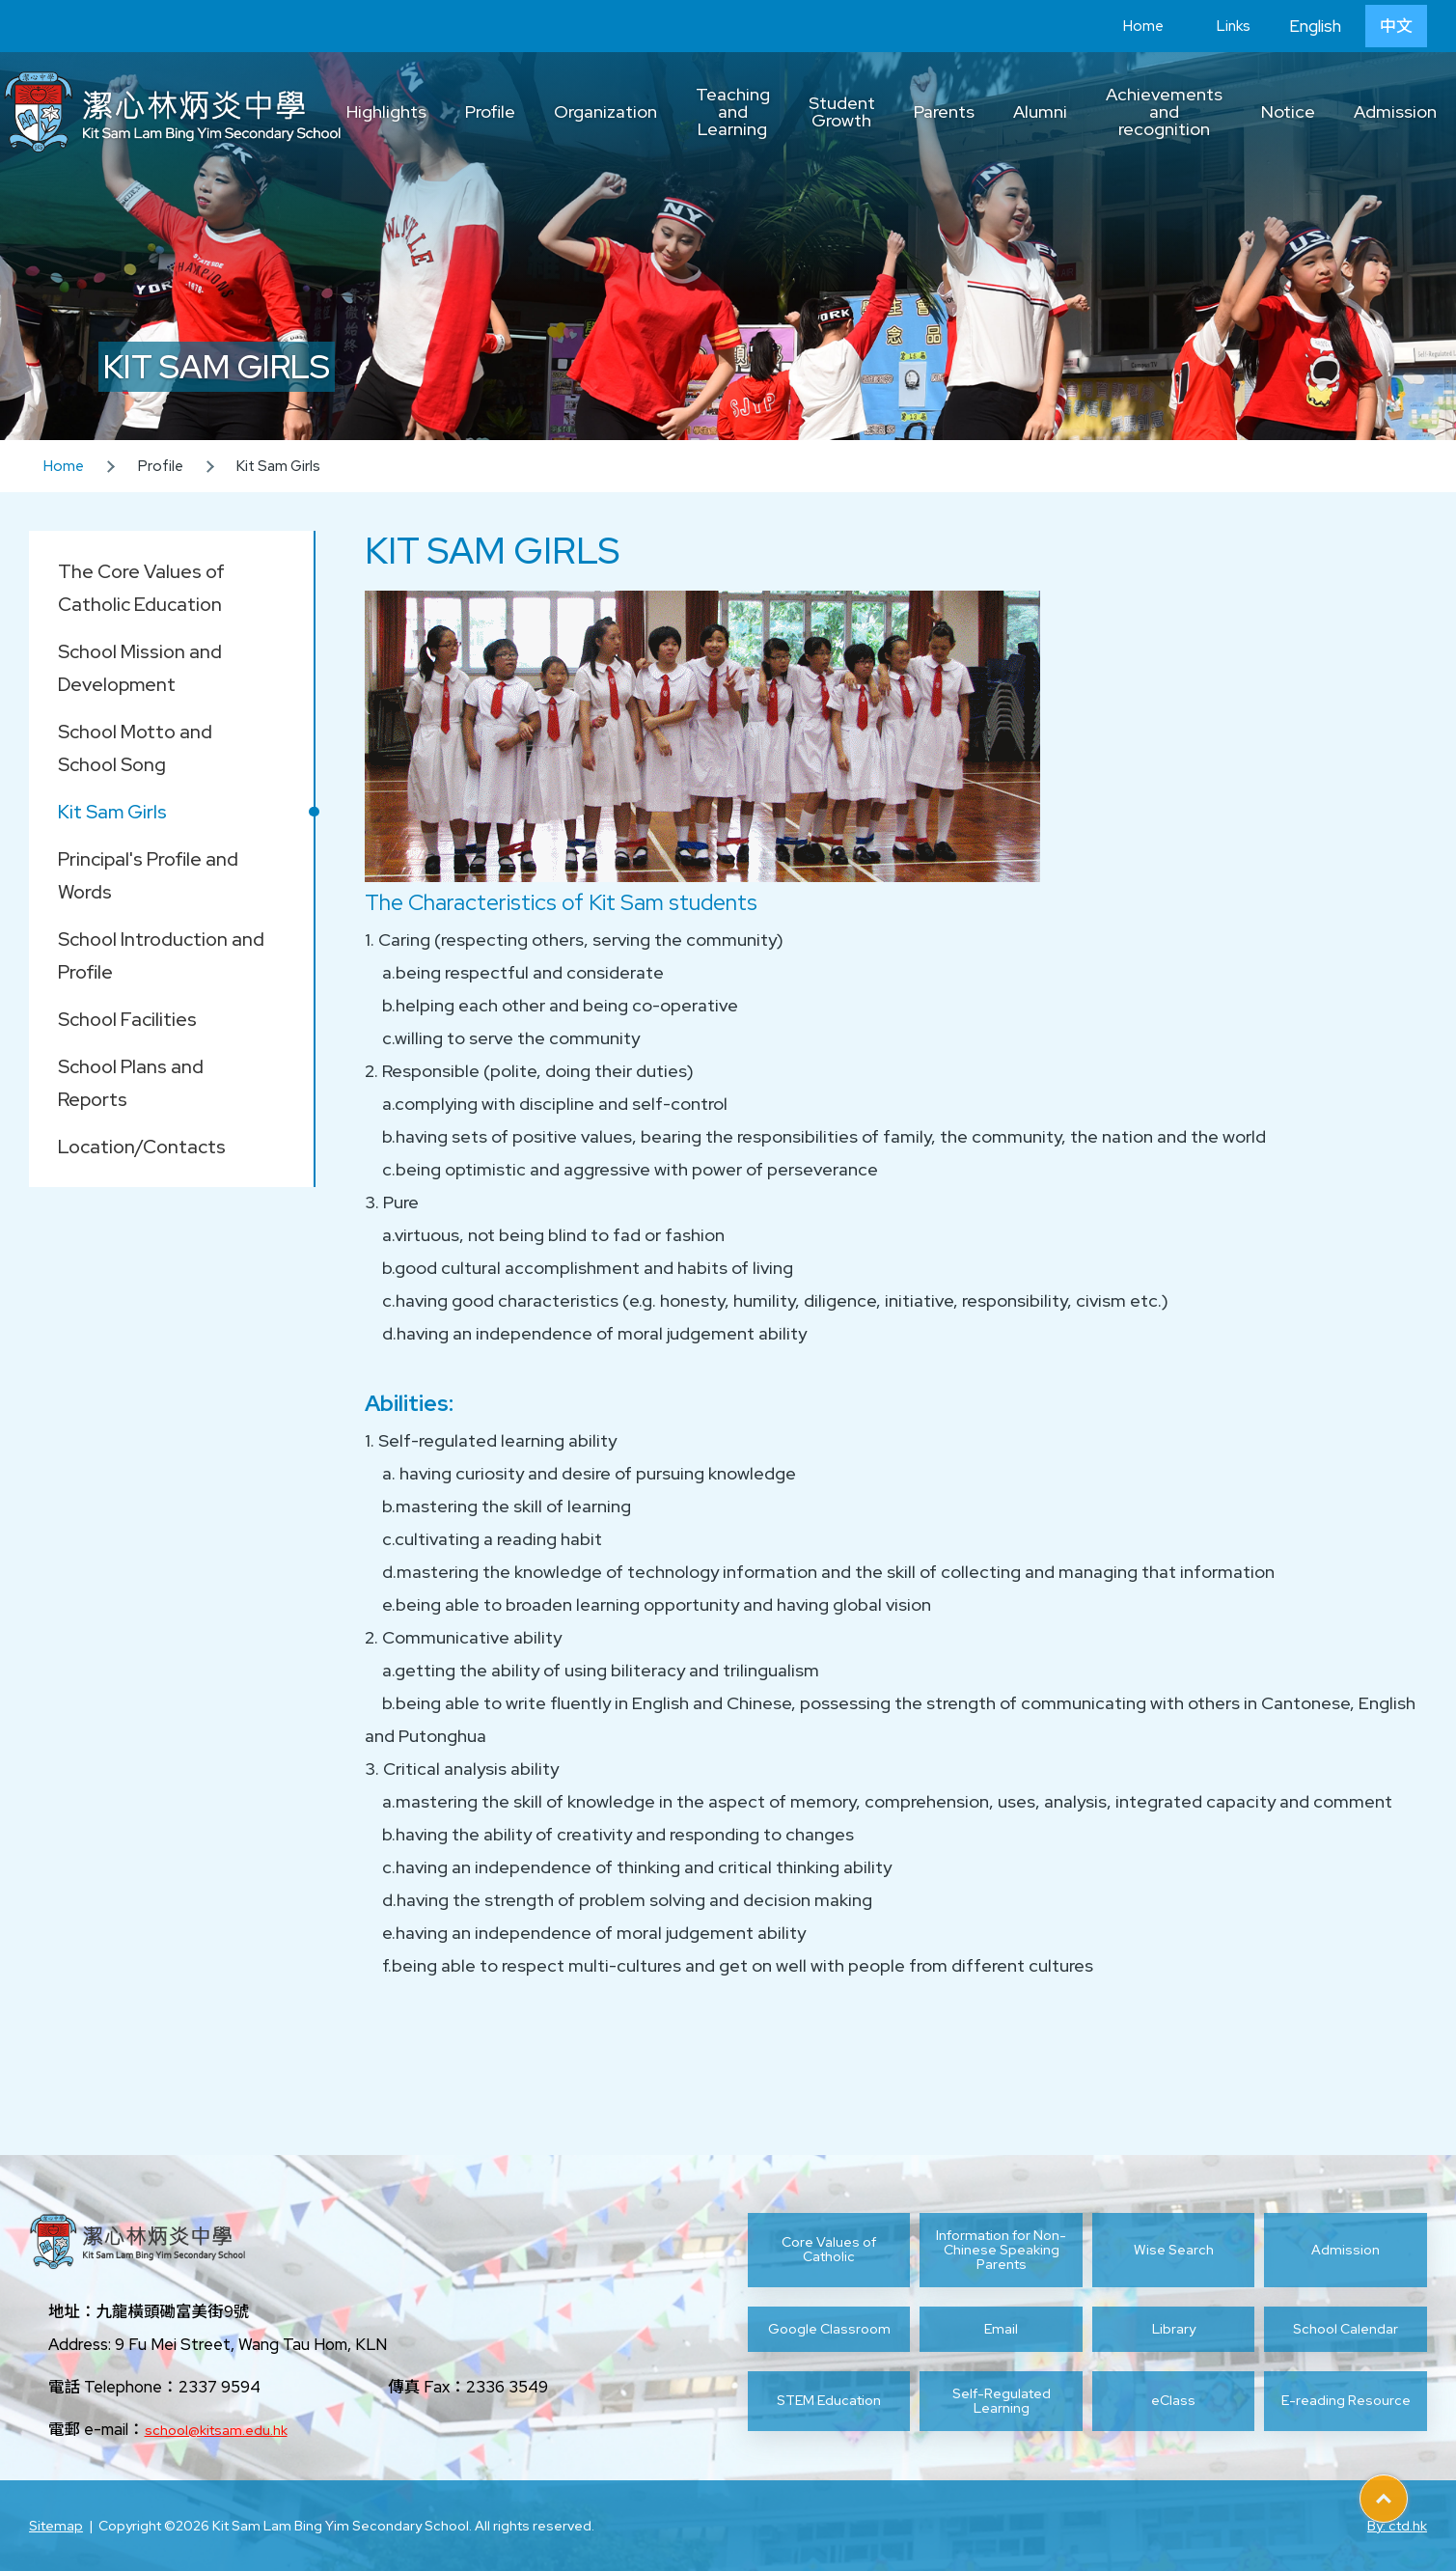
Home (1129, 26)
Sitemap (56, 2525)
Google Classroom (829, 2329)
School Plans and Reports (131, 1083)
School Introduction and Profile (161, 955)
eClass (1173, 2400)
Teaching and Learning (733, 111)
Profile (490, 111)
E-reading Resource (1346, 2400)
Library (1173, 2329)
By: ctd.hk (1397, 2525)
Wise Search (1174, 2249)
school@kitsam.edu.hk (216, 2430)
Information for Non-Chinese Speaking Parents (1001, 2250)
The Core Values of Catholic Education (141, 588)
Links (1219, 26)
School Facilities (127, 1019)
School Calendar (1345, 2329)
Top (1407, 2492)
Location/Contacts (142, 1146)
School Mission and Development (140, 668)
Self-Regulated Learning (1001, 2401)
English (1315, 26)
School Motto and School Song (135, 748)
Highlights (386, 111)
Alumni (1040, 111)
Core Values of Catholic (829, 2249)
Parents (944, 111)
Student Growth (842, 111)
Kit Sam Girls (112, 811)
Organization (605, 111)
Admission (1395, 111)
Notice (1288, 111)
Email (1001, 2329)
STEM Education (829, 2400)
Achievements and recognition (1164, 111)
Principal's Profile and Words (148, 875)
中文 (1396, 26)
